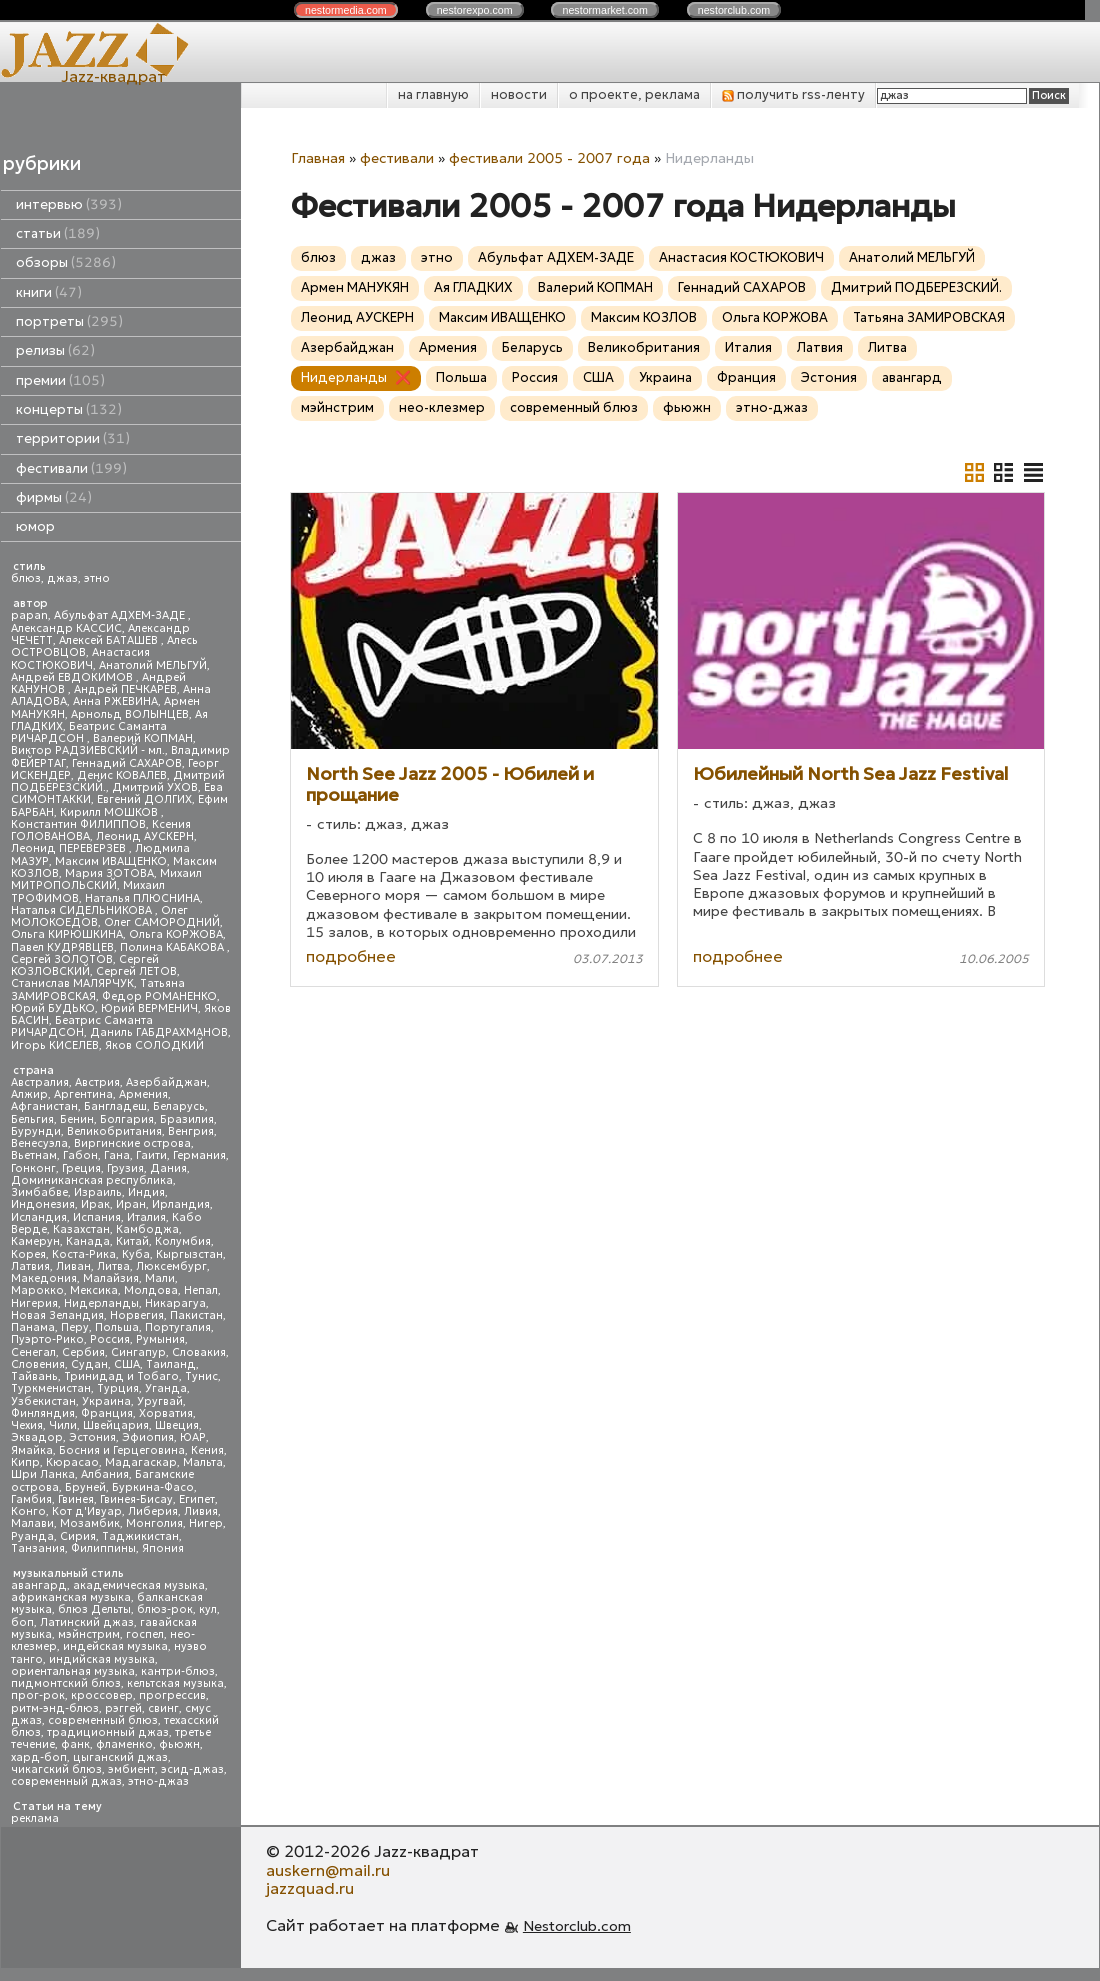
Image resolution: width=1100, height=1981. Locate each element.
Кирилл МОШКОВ (110, 812)
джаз (62, 578)
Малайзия (111, 1278)
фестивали (71, 468)
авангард (39, 1585)
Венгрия (191, 1131)
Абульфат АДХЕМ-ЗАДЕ (121, 615)
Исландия (39, 1217)
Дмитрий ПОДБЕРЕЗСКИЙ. (916, 287)
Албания (105, 1474)
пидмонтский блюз (66, 1683)
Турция (118, 1388)
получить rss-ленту (793, 94)
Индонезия (43, 1204)
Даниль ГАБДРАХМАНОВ (159, 1032)
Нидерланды (101, 1303)
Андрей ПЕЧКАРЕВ (125, 689)
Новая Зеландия (57, 1315)
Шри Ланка (43, 1474)
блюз (26, 578)
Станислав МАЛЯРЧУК (72, 983)
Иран (131, 1204)
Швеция (177, 1425)
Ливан (73, 1266)
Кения (207, 1450)
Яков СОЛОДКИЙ (154, 1045)
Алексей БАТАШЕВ (110, 640)
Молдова (151, 1290)
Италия (146, 1217)
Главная (318, 158)
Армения (143, 1094)
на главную (433, 94)
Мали (160, 1278)
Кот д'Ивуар (87, 1511)
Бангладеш (115, 1106)
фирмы (54, 497)
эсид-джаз (192, 1769)
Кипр (25, 1462)
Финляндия (43, 1413)
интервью (69, 204)
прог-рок (38, 1695)
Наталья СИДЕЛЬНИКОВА (83, 910)
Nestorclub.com (577, 1926)
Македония (44, 1278)
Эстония (92, 1437)
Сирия (78, 1536)
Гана (117, 1155)
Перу (75, 1327)
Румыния (160, 1339)
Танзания (38, 1548)
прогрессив (172, 1695)
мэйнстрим (89, 1634)
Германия (199, 1155)
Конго (28, 1511)
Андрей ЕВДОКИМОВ (73, 677)
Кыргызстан (189, 1254)
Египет (197, 1499)
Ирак (95, 1204)
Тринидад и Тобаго (121, 1376)
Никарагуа (175, 1303)
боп (22, 1622)
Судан (89, 1364)
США (127, 1364)
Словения (38, 1364)
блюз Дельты (94, 1609)
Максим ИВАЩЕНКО (111, 861)
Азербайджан (166, 1082)
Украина (106, 1401)
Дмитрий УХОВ (155, 787)
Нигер (206, 1523)
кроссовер (102, 1695)
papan (29, 615)
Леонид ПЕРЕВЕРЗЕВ (70, 848)
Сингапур (138, 1352)
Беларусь (179, 1106)
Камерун (35, 1241)
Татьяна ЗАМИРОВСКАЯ (929, 317)
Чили (63, 1425)
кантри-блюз (178, 1671)
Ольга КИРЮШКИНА (67, 934)
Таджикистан (140, 1536)
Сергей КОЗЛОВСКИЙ (85, 965)
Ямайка (32, 1450)
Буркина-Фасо (153, 1487)
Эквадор (37, 1437)
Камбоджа (147, 1229)
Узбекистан (43, 1401)
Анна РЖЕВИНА (115, 701)
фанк (75, 1744)
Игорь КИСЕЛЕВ (55, 1045)
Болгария (127, 1119)
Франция (107, 1413)
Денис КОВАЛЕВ (122, 775)
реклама (35, 1818)
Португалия (178, 1327)
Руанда (32, 1536)
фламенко (124, 1744)
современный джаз (66, 1781)
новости (519, 94)
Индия (146, 1192)
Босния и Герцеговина (122, 1450)
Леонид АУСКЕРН (145, 836)
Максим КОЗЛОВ (644, 317)
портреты (69, 321)
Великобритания (114, 1131)
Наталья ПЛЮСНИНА (142, 898)
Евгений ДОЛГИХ (144, 799)
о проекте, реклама (634, 94)
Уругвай (160, 1401)
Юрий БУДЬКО (53, 1008)
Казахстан (81, 1229)
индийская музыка (102, 1659)
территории (73, 438)
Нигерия (34, 1303)
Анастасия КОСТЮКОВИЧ (80, 658)
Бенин (77, 1119)
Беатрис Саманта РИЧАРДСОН (89, 732)
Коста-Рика (84, 1254)
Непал (201, 1290)
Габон (80, 1155)
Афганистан (44, 1106)
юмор (35, 526)
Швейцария (116, 1425)
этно (97, 578)
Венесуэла (39, 1143)
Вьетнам (34, 1155)
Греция (81, 1168)
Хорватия (166, 1413)
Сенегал (33, 1352)
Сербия (83, 1352)
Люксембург (171, 1266)
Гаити (151, 1155)
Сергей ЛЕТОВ (136, 971)
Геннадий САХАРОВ (127, 763)
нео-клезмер (442, 407)
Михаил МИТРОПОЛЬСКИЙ (106, 879)
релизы (55, 350)
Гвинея (76, 1499)
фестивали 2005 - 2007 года (549, 158)
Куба (136, 1254)
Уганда (166, 1388)
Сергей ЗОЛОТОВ (62, 959)
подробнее (351, 956)
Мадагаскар (141, 1462)
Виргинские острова (132, 1143)
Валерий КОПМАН (143, 738)
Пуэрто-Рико (47, 1339)
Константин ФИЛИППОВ (78, 824)
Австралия (40, 1082)
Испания (97, 1217)
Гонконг (33, 1168)
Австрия (97, 1082)
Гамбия (31, 1499)
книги (49, 292)
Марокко (37, 1290)
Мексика (94, 1290)
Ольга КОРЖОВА (176, 934)
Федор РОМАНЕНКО (159, 996)
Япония (163, 1548)
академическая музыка (139, 1585)
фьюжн (179, 1744)
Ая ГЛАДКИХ (473, 287)
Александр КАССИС (66, 628)
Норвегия (137, 1315)
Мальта (203, 1462)
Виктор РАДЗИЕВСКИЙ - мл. (88, 750)
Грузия (125, 1168)
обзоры (66, 262)
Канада (88, 1241)
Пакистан (196, 1315)
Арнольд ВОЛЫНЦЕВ (130, 714)
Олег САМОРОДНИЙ (162, 922)
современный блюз (103, 1720)
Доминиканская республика (92, 1180)
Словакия (199, 1352)
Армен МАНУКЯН (355, 287)
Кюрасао (72, 1462)
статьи (58, 233)
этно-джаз (158, 1781)
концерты (69, 409)
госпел (145, 1634)
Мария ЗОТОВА (109, 873)
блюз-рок (165, 1609)
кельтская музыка (175, 1683)
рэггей (123, 1708)
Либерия (153, 1511)
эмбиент (131, 1769)
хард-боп (39, 1757)
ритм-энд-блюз (55, 1708)
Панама (33, 1327)
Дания (168, 1168)
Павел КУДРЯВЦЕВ (62, 947)
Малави (32, 1523)
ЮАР (193, 1437)
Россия (110, 1339)
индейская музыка (115, 1646)
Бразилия (187, 1119)
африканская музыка (71, 1597)
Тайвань (34, 1376)
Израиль (98, 1192)
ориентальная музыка (73, 1671)
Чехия (27, 1425)
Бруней (85, 1487)
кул (208, 1609)
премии (60, 380)
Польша (117, 1327)
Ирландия (181, 1204)
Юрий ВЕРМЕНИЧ (149, 1008)
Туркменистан (51, 1388)
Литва (113, 1266)
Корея (28, 1254)
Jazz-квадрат (113, 76)
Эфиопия (148, 1437)
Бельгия (32, 1119)
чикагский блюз (56, 1769)
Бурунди (36, 1131)
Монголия (154, 1523)
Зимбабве (39, 1192)
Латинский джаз (87, 1622)
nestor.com (346, 10)
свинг (163, 1708)
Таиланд (171, 1364)
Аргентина (83, 1094)
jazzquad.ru (310, 1888)
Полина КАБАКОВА (173, 947)
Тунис (201, 1376)
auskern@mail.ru (328, 1870)
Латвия (30, 1266)
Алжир (29, 1094)
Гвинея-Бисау (136, 1499)
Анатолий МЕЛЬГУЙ (153, 665)
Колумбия (183, 1241)
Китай (132, 1241)
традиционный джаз (108, 1732)
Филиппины (103, 1548)
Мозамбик (90, 1523)
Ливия (201, 1511)
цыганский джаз (120, 1757)
